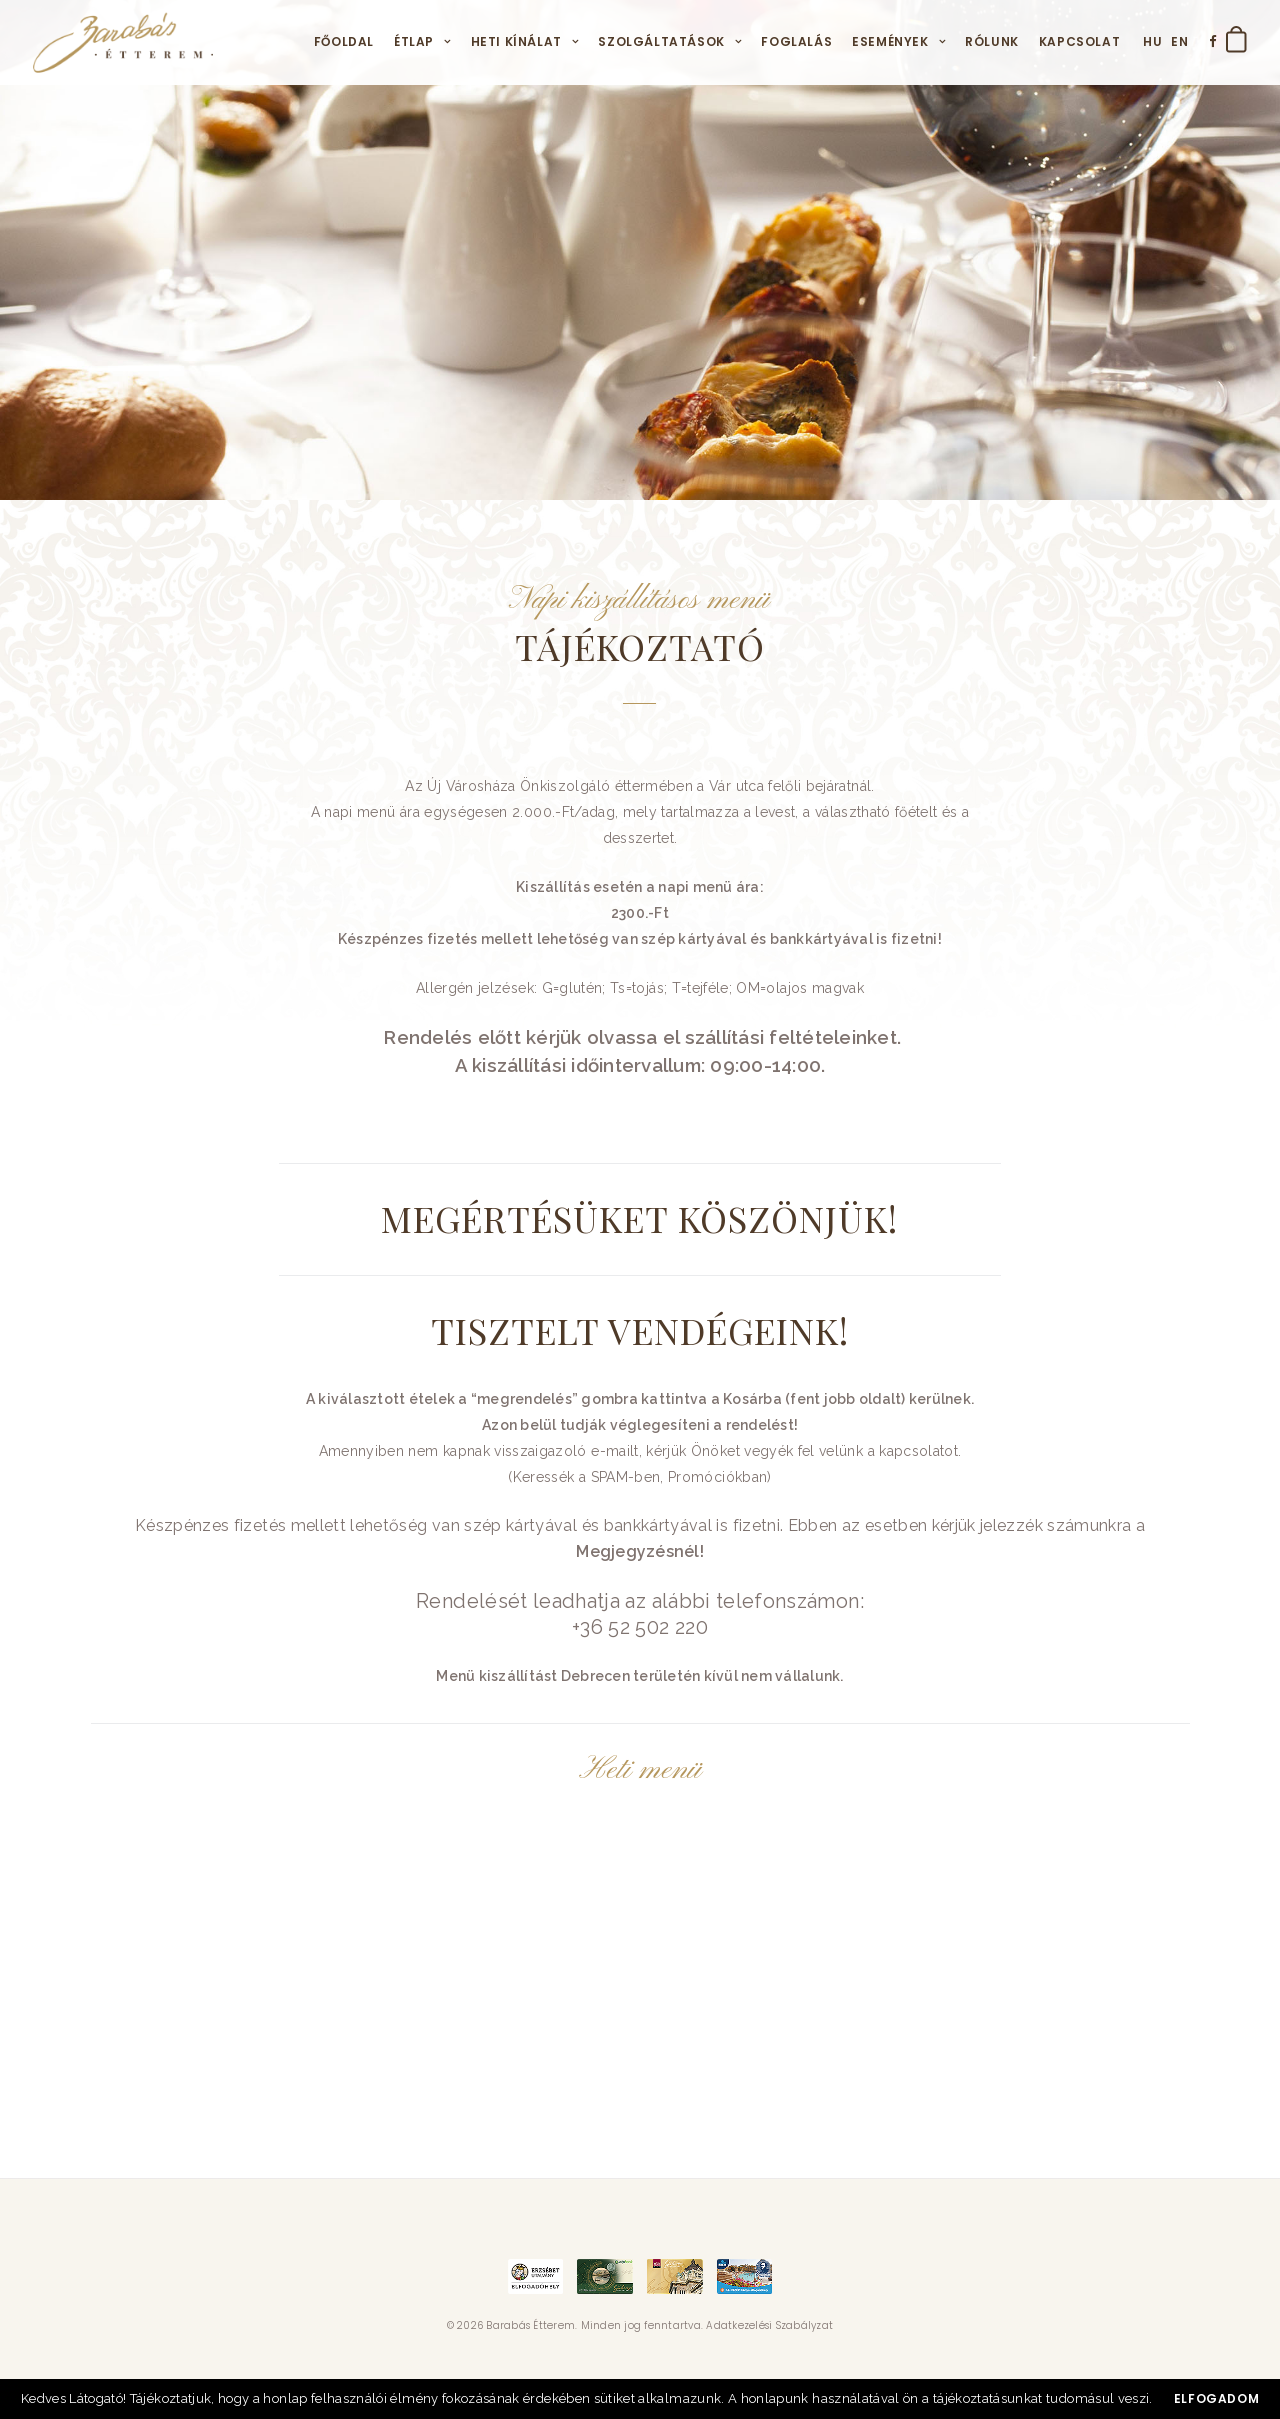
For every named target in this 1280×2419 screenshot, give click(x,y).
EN (1179, 41)
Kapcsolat (1079, 41)
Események (890, 41)
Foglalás (796, 41)
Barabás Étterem (530, 2325)
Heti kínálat (516, 41)
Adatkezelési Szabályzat (769, 2325)
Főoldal (344, 41)
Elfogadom (1216, 2398)
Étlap (414, 41)
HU (1152, 41)
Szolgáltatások (661, 41)
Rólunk (992, 41)
